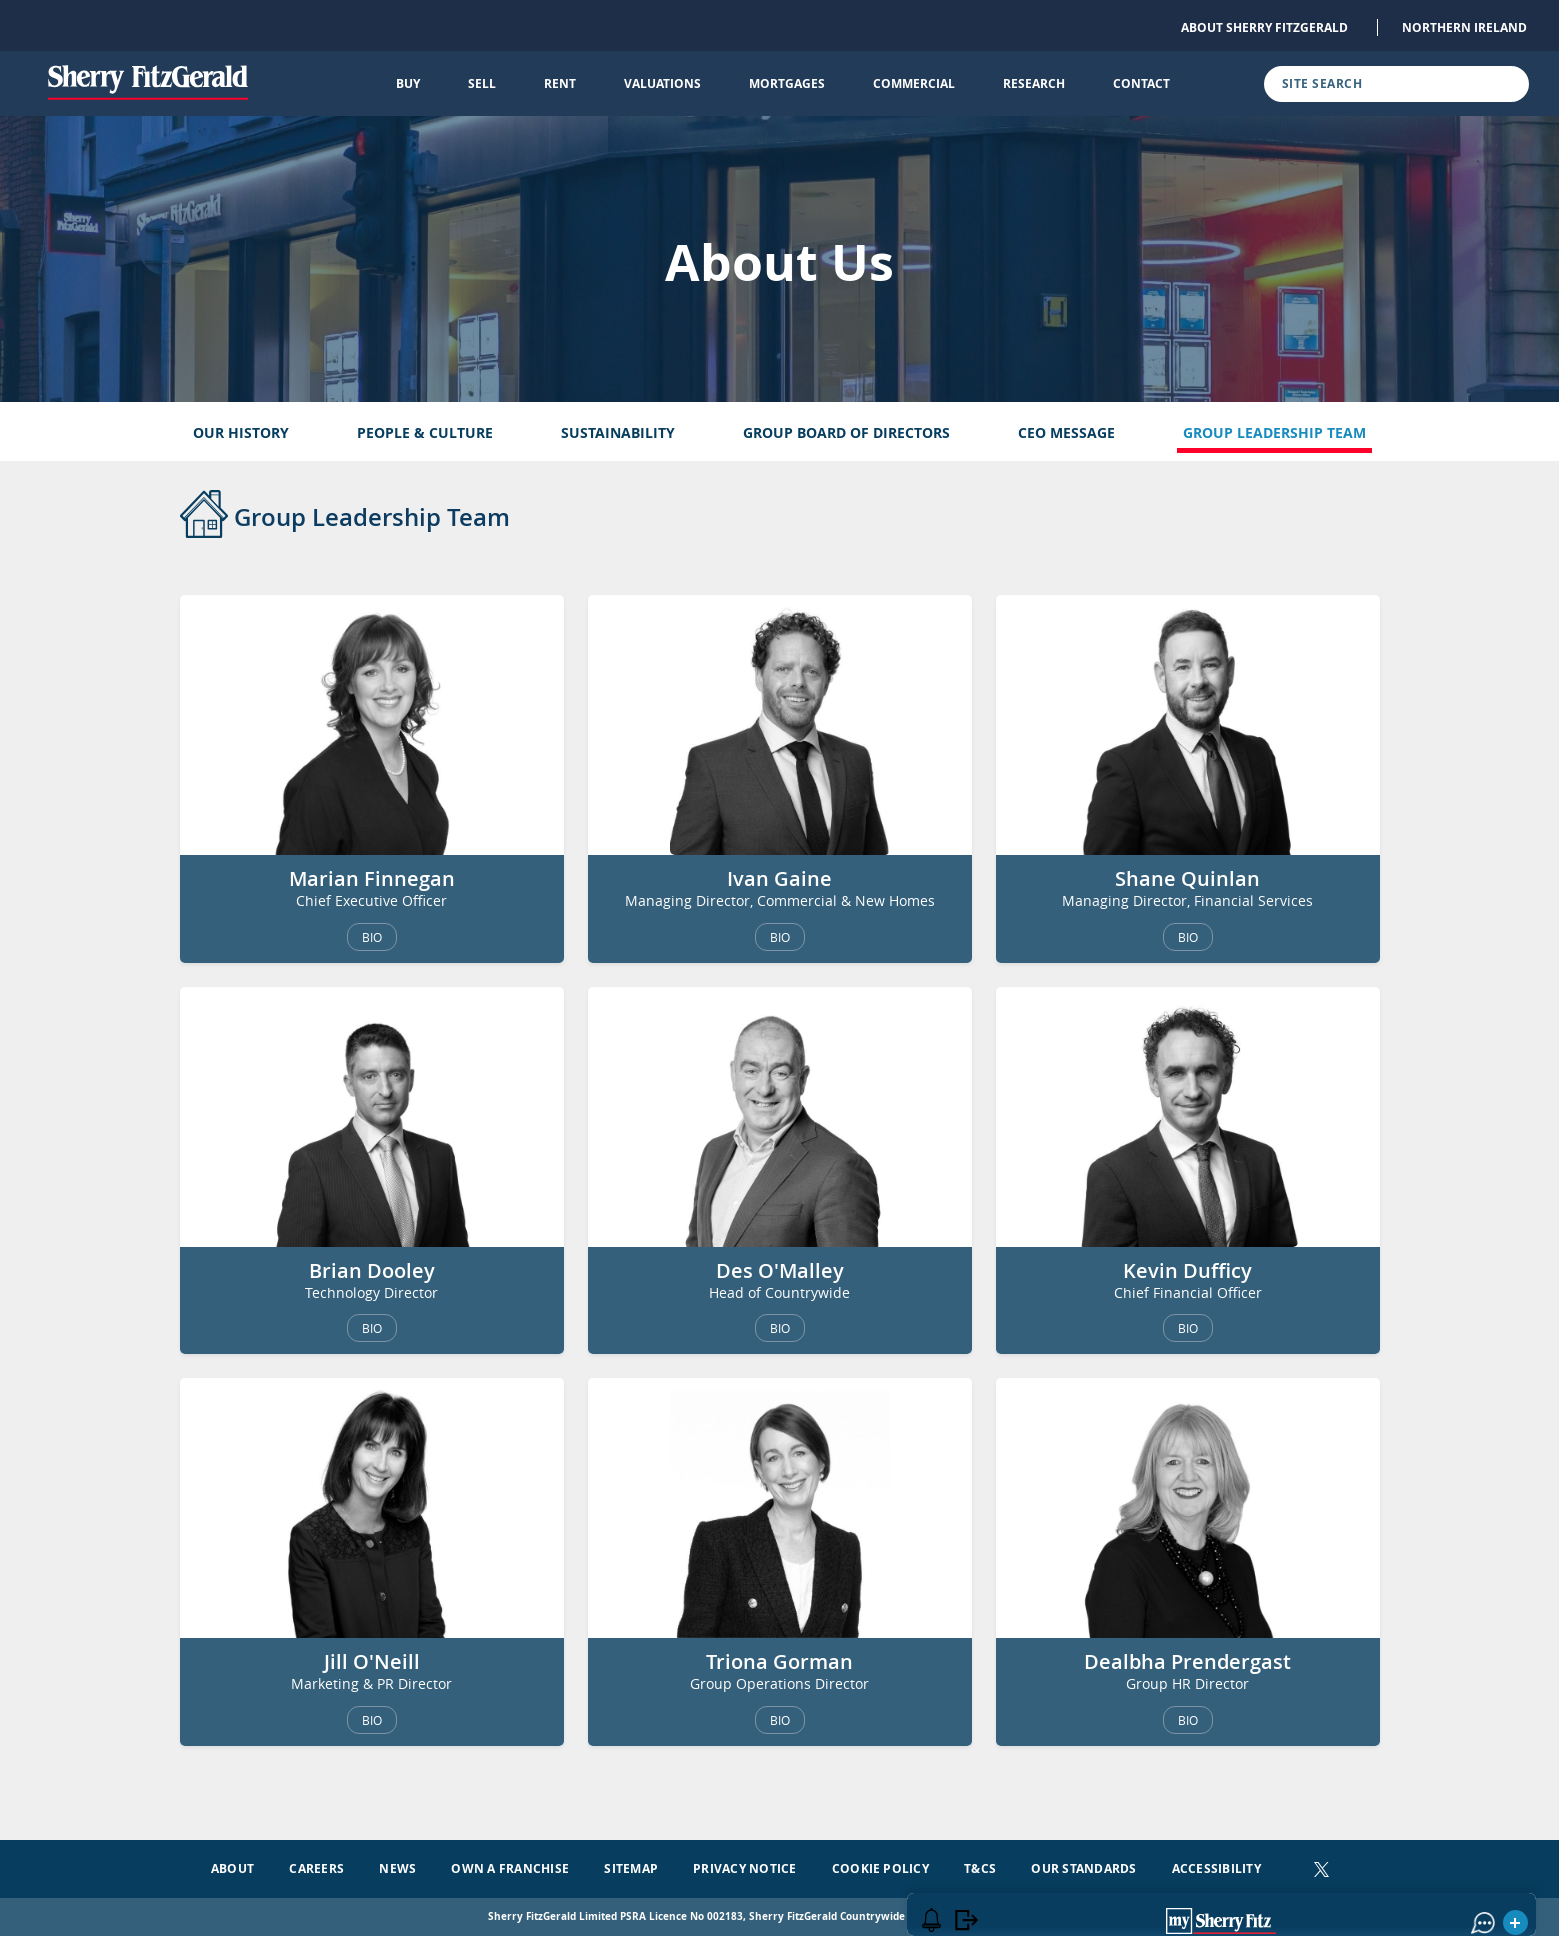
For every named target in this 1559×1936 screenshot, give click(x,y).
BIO (372, 937)
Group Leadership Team (1274, 432)
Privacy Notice (744, 1868)
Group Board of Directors (846, 432)
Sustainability (618, 432)
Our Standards (1083, 1868)
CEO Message (1066, 432)
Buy (408, 83)
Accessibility (1216, 1868)
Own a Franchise (510, 1868)
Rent (560, 83)
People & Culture (425, 432)
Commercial (914, 83)
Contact (1141, 83)
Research (1034, 83)
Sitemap (631, 1868)
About (232, 1868)
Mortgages (787, 83)
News (397, 1868)
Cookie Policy (880, 1868)
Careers (316, 1868)
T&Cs (980, 1868)
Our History (241, 432)
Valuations (662, 83)
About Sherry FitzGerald (1264, 27)
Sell (482, 83)
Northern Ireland (1464, 27)
